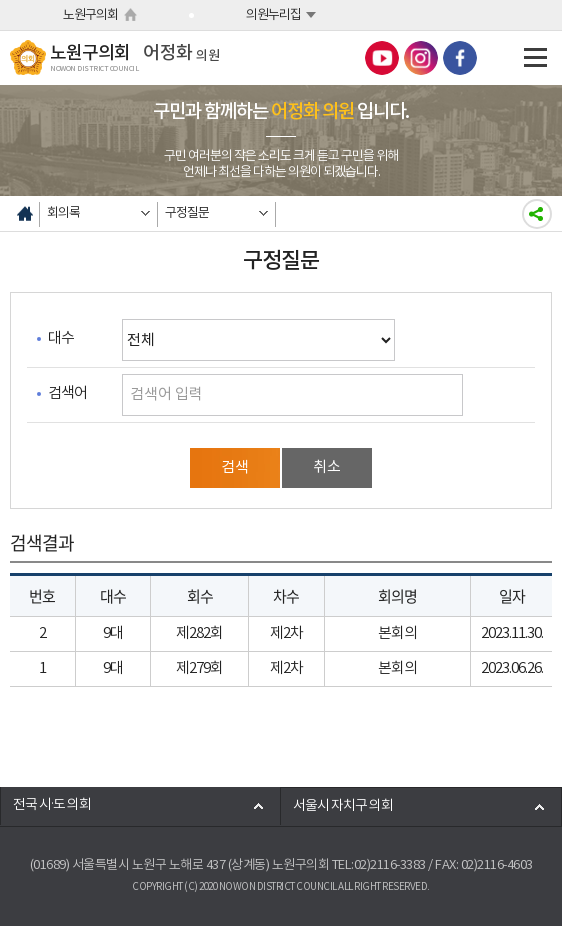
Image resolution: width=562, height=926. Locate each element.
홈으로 (25, 213)
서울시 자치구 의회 (343, 807)
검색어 (67, 393)
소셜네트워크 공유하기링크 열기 (537, 214)
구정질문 (187, 213)
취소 (327, 467)
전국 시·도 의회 (52, 806)
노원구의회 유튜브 (382, 58)
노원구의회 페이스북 (460, 58)
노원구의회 (90, 15)
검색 (235, 467)
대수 (61, 338)
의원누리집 (273, 15)
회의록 (63, 213)
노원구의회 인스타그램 (421, 58)
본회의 (397, 633)
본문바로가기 (0, 0)
